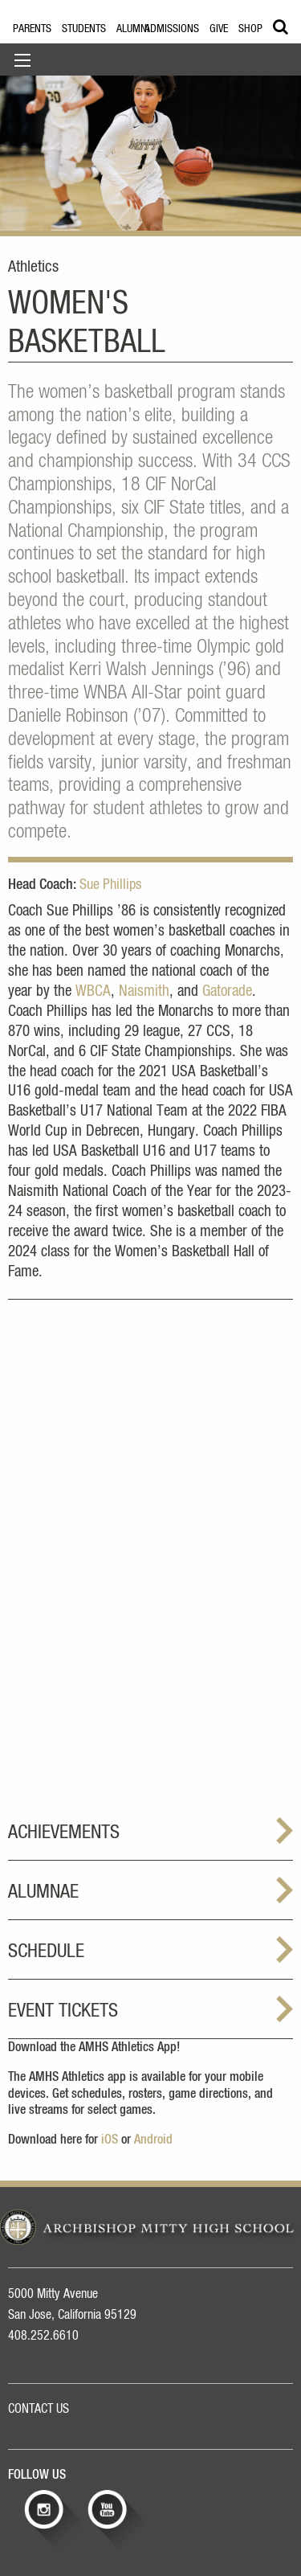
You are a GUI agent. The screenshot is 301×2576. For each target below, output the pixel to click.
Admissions (171, 29)
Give (218, 29)
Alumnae (43, 1892)
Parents (32, 29)
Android (153, 2139)
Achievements (64, 1832)
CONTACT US (38, 2408)
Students (84, 29)
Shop (250, 29)
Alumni (132, 29)
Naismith (144, 991)
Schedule (46, 1951)
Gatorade (227, 991)
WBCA (93, 991)
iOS (109, 2139)
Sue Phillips (110, 885)
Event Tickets (63, 2011)
